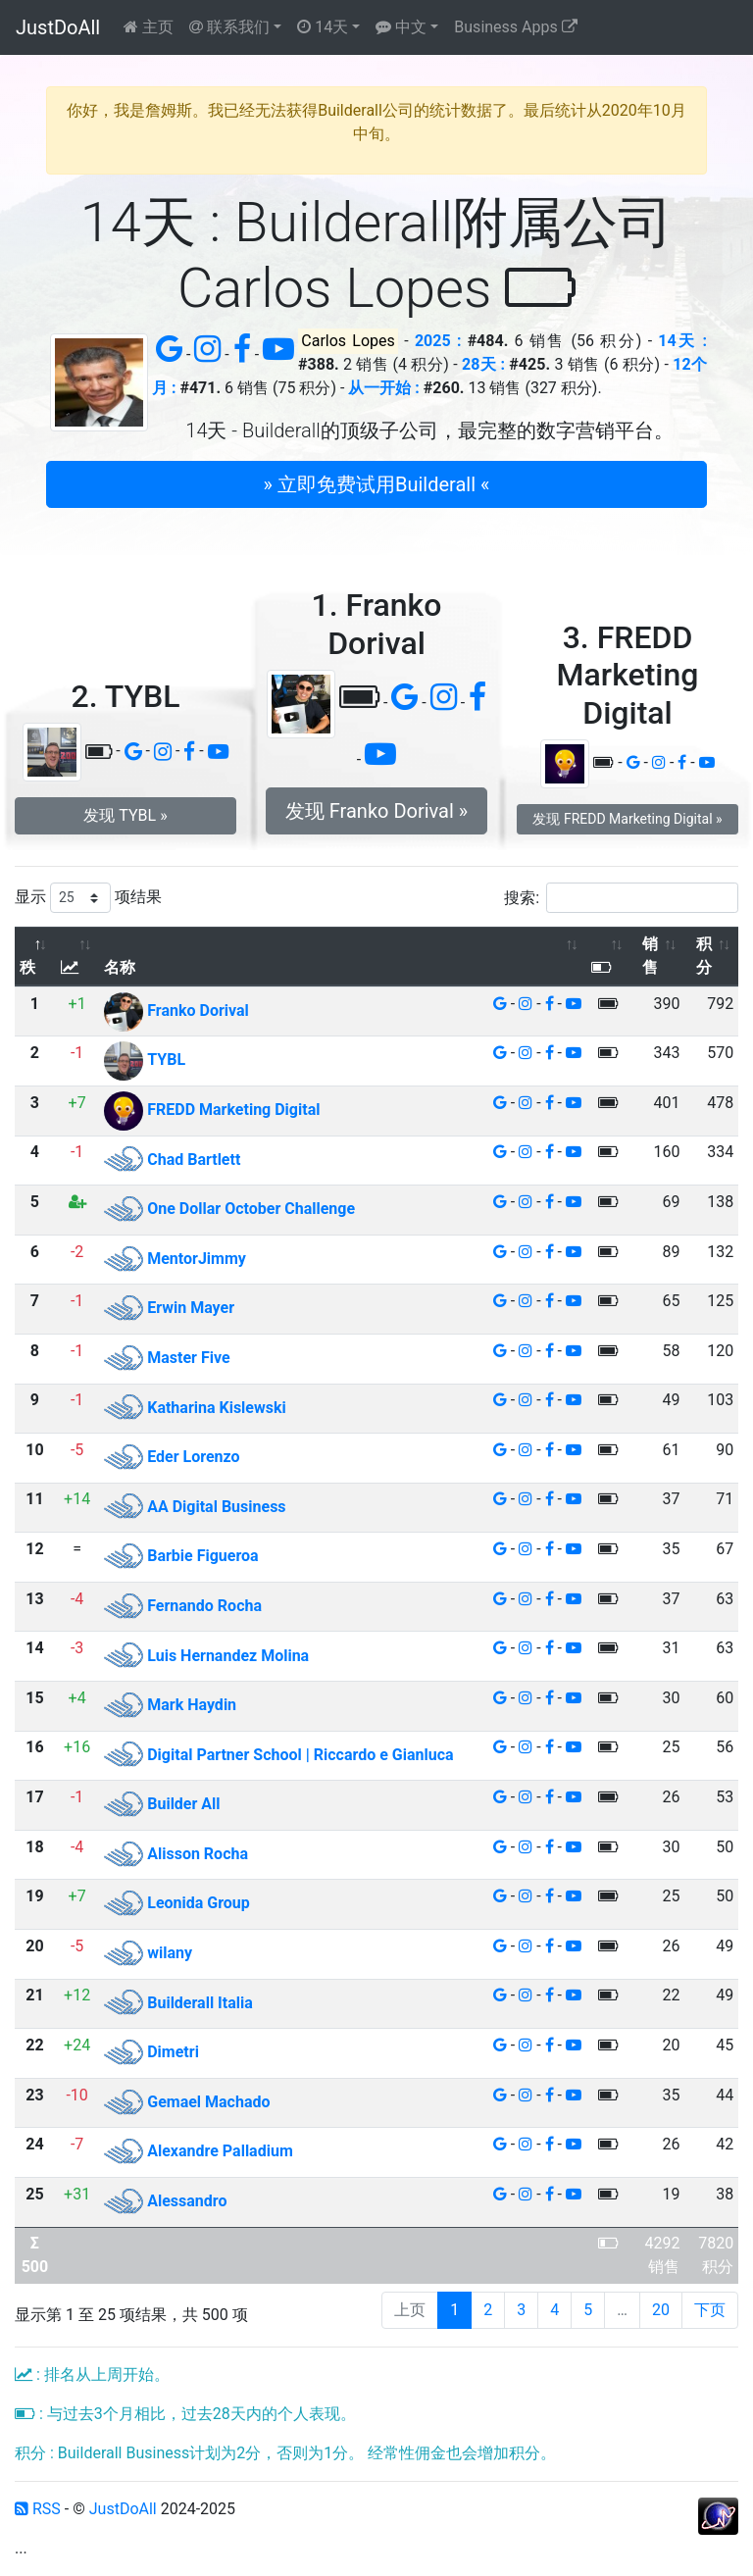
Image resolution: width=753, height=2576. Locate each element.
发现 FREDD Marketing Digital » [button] (627, 819)
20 (661, 2309)
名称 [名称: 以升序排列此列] (119, 967)
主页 (149, 27)
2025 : (438, 340)
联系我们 (229, 27)
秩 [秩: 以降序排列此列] (27, 967)
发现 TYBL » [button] (125, 815)
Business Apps (515, 27)
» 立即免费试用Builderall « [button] (377, 484)
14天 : (682, 340)
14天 (322, 27)
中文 (401, 27)
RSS (38, 2509)
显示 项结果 (88, 898)
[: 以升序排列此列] (77, 956)
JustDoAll (58, 27)
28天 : (483, 364)
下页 (710, 2309)
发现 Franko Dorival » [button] (376, 811)
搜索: (621, 898)
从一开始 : (383, 388)
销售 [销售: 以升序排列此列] (650, 955)
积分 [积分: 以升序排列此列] (704, 955)
